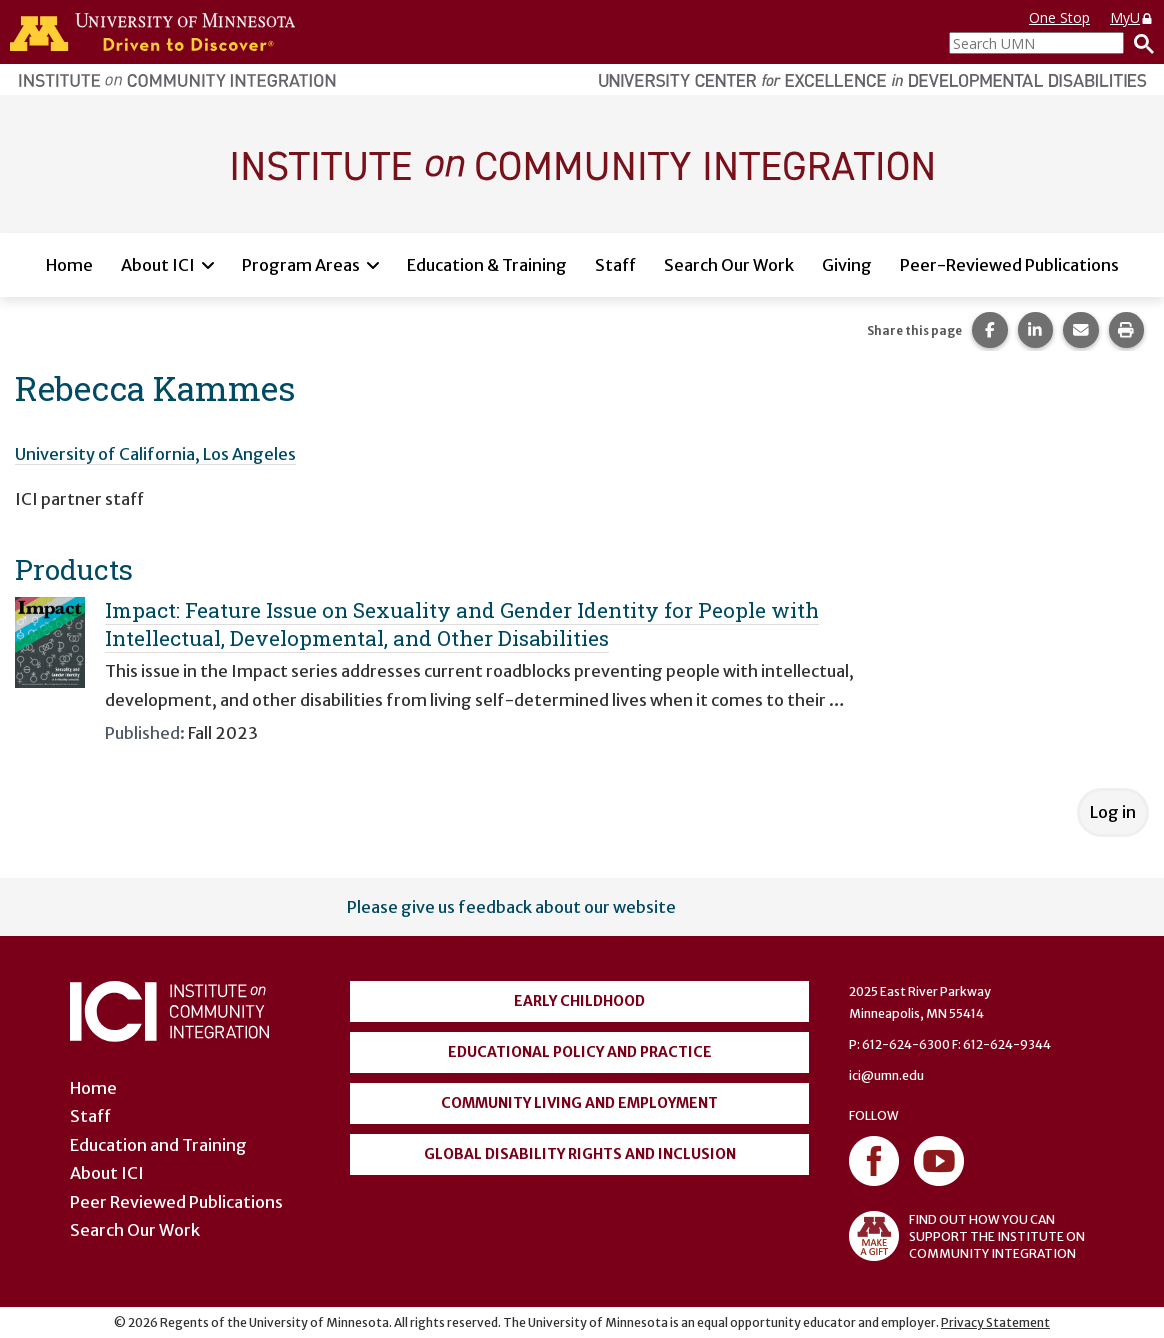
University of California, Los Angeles (155, 454)
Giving (847, 265)
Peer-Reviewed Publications (1009, 265)
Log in (1113, 812)
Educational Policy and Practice (580, 1052)
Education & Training (487, 265)
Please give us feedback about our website (511, 907)
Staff (615, 265)
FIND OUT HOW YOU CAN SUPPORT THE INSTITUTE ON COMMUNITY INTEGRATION (967, 1236)
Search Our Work (729, 265)
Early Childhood (579, 1001)
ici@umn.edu (886, 1075)
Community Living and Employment (579, 1103)
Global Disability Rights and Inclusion (580, 1154)
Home (69, 265)
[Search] (1139, 43)
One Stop (1059, 17)
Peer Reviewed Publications (176, 1202)
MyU (1132, 17)
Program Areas (301, 265)
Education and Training (158, 1145)
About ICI (158, 265)
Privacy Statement (995, 1322)
